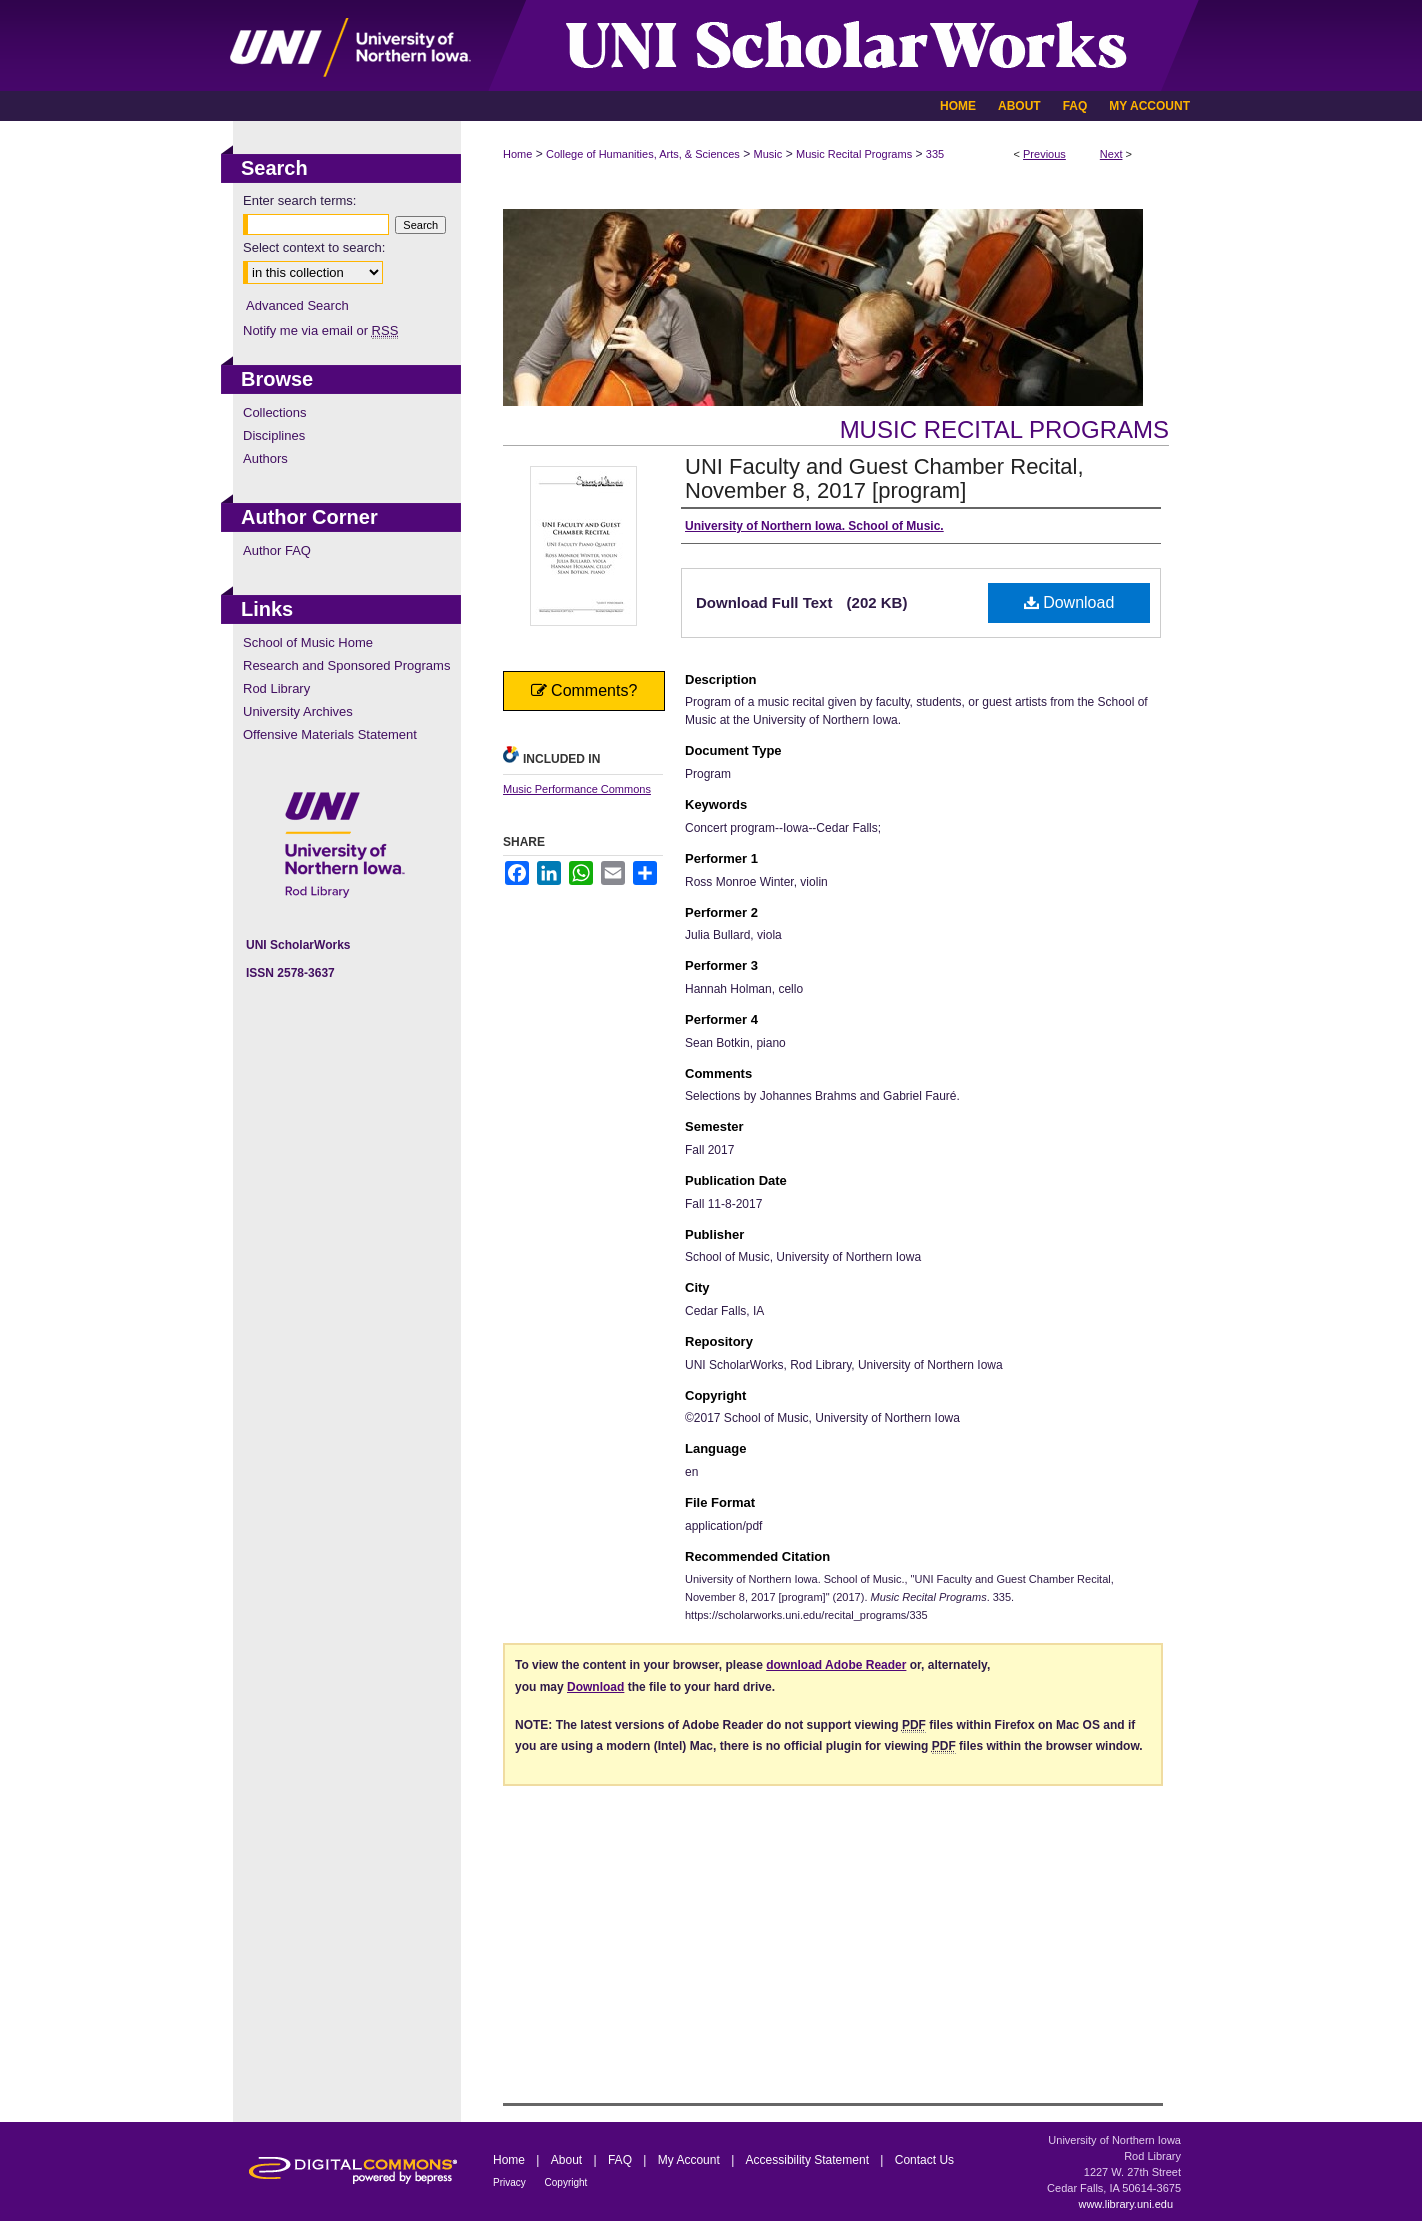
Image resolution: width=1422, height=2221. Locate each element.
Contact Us (924, 2160)
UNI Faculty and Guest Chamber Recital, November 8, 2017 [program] (884, 478)
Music (768, 154)
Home (517, 154)
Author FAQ (277, 550)
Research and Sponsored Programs (346, 665)
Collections (275, 412)
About (568, 2160)
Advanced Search (297, 305)
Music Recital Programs (854, 154)
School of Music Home (308, 642)
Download (1069, 602)
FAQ (621, 2160)
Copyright (566, 2182)
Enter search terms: (299, 200)
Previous (1044, 154)
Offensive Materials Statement (330, 734)
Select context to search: (314, 247)
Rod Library (276, 688)
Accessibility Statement (809, 2160)
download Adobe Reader (836, 1665)
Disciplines (274, 435)
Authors (265, 458)
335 (935, 154)
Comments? (584, 690)
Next (1111, 154)
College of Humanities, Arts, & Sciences (643, 154)
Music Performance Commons (577, 789)
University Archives (298, 711)
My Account (690, 2160)
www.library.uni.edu (1125, 2204)
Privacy (511, 2182)
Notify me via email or (320, 330)
